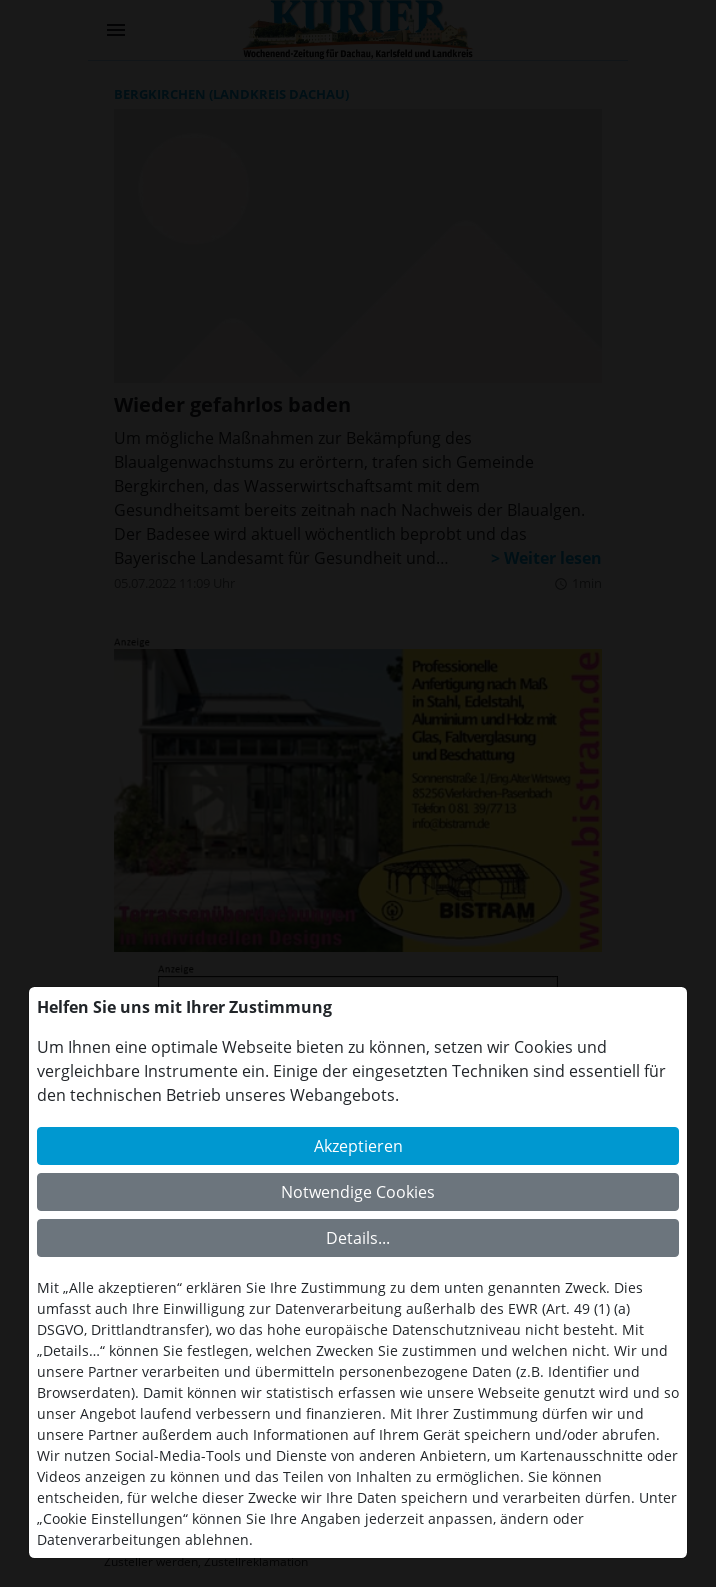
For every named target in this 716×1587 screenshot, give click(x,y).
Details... (358, 1238)
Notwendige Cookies (358, 1192)
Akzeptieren (358, 1146)
